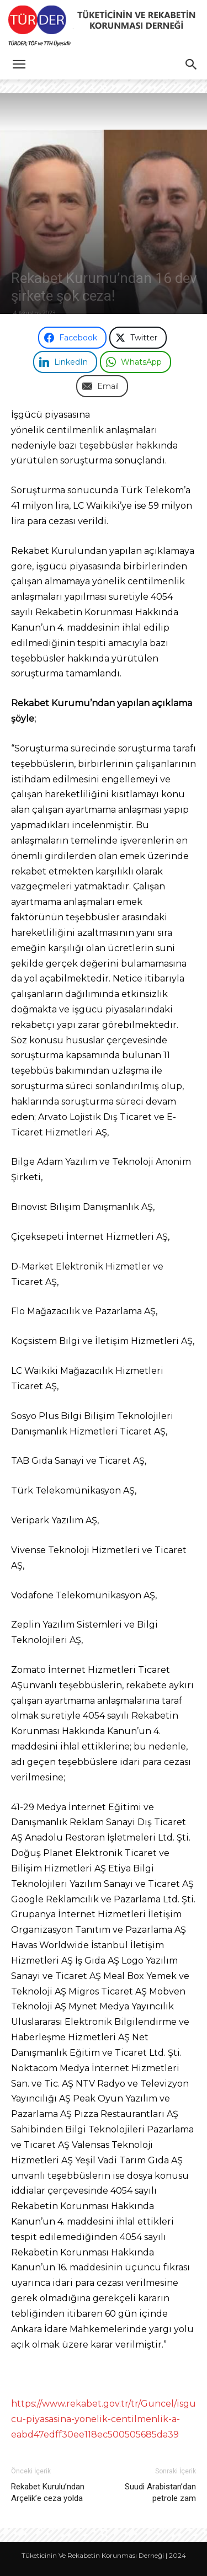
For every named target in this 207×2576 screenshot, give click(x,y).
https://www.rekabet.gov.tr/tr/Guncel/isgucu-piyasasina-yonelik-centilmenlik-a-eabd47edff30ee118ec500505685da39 (103, 2419)
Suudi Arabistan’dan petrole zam (160, 2492)
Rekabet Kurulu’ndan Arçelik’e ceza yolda (47, 2492)
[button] (18, 64)
